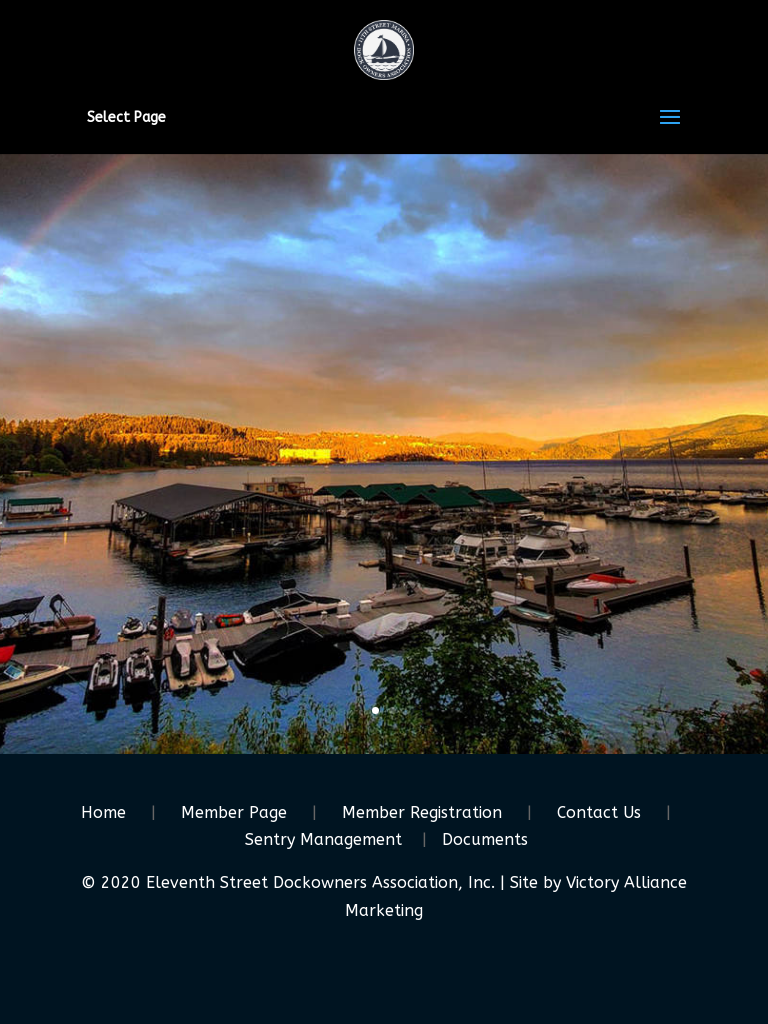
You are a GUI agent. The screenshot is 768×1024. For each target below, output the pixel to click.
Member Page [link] (234, 812)
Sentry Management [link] (323, 839)
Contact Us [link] (599, 812)
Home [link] (103, 812)
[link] (384, 48)
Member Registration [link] (422, 812)
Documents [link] (485, 839)
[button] (670, 130)
